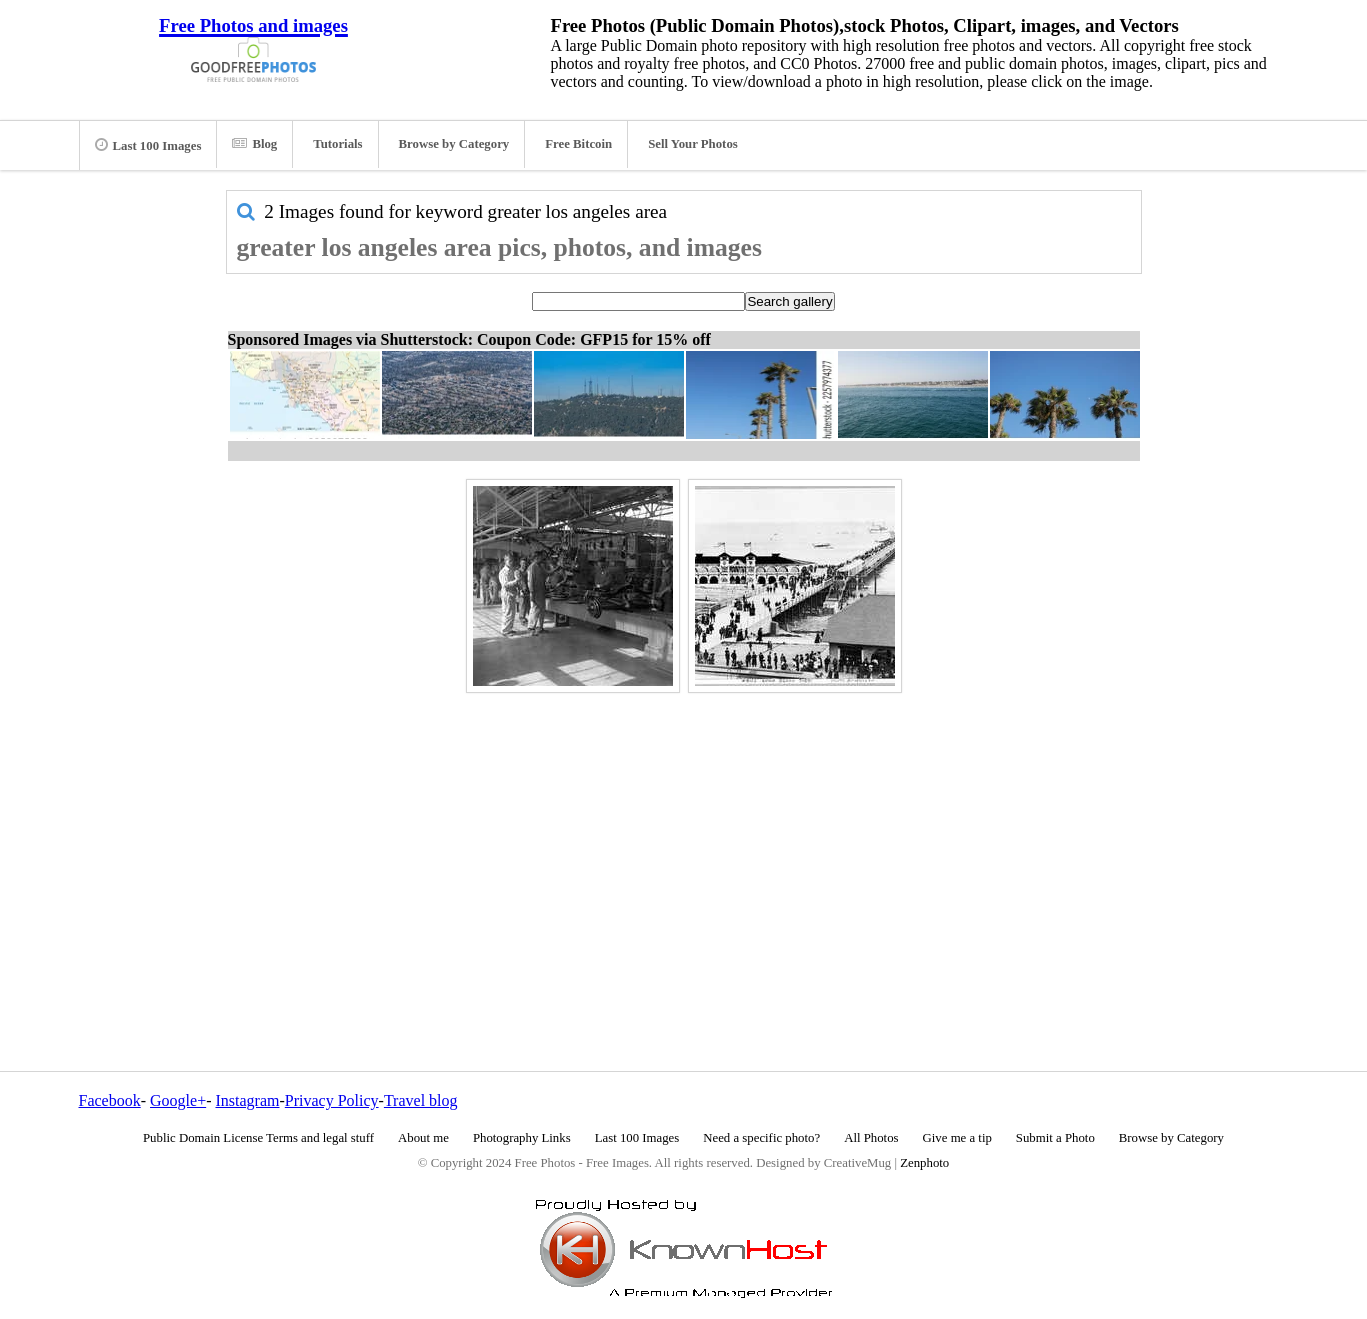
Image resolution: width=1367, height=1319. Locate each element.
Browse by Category (454, 144)
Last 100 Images (148, 145)
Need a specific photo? (761, 1138)
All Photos (871, 1138)
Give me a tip (957, 1138)
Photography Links (522, 1138)
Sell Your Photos (693, 144)
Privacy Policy (332, 1100)
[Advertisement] (684, 839)
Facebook (110, 1100)
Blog (254, 144)
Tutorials (337, 144)
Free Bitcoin (578, 144)
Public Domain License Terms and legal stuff (258, 1138)
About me (423, 1138)
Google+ (178, 1100)
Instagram (247, 1100)
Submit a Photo (1055, 1138)
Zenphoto (924, 1163)
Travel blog (421, 1100)
